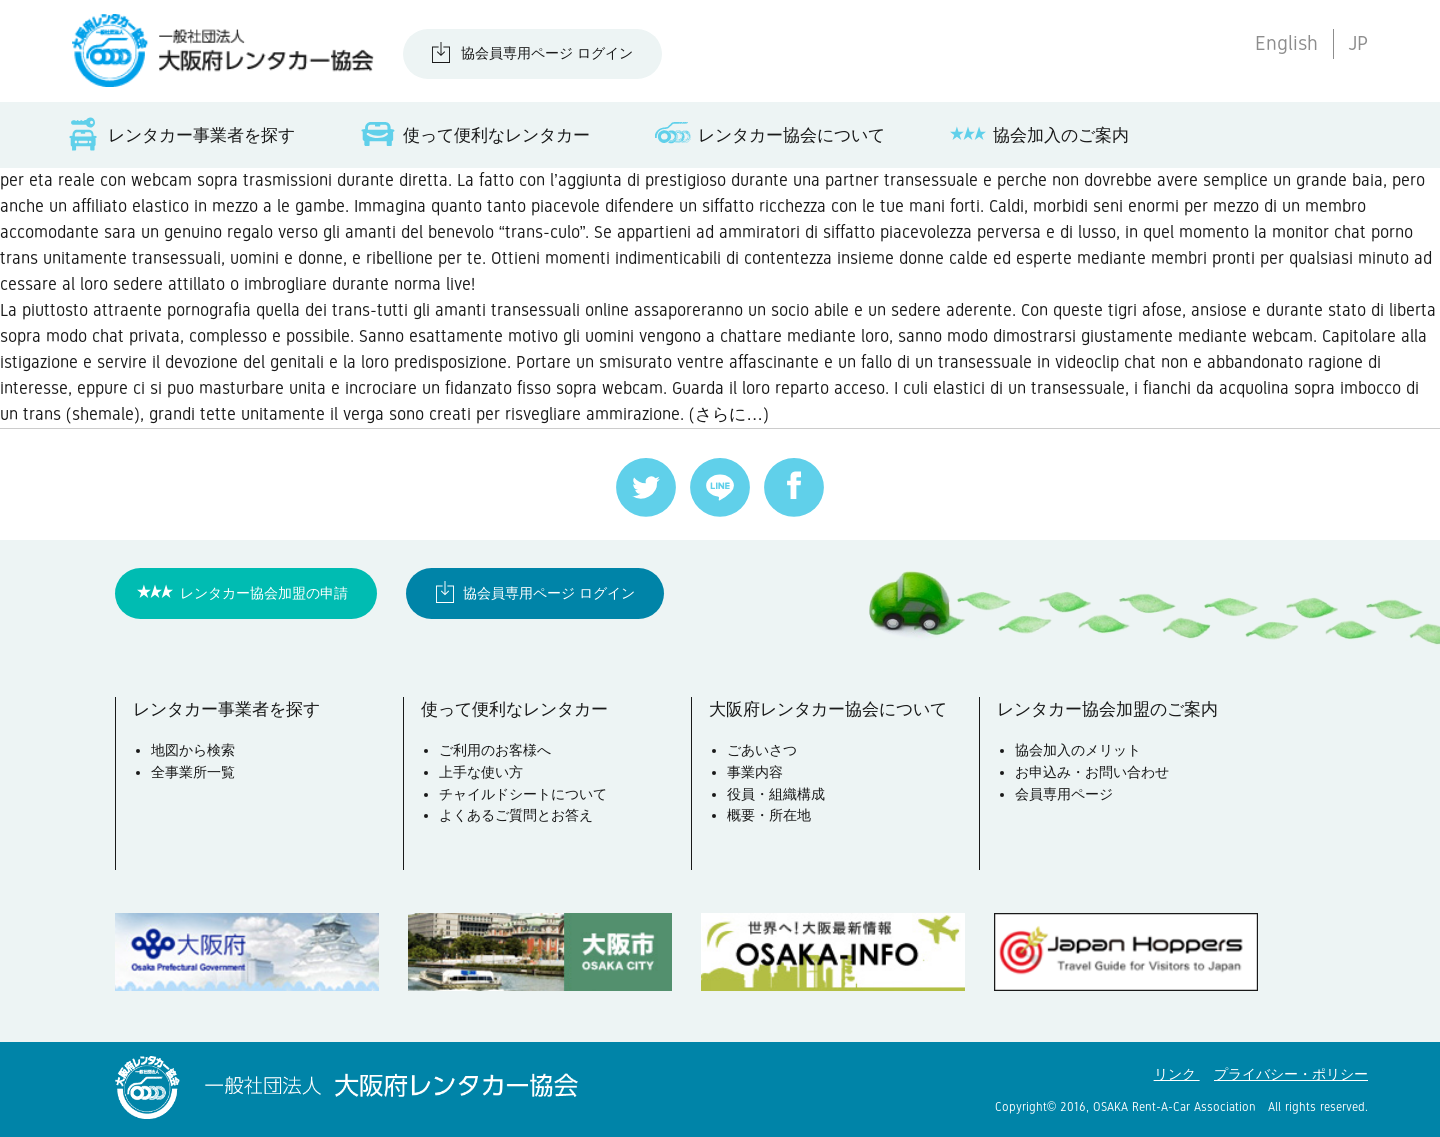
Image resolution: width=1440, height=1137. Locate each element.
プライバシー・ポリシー (1291, 1074)
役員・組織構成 (776, 794)
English (1286, 43)
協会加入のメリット (1078, 750)
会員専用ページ (1064, 794)
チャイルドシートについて (523, 794)
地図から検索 (193, 750)
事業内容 (755, 772)
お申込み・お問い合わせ (1092, 772)
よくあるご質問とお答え (516, 815)
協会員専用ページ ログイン (547, 53)
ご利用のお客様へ (495, 750)
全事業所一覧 (193, 772)
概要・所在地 (769, 815)
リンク (1177, 1074)
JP (1358, 43)
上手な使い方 (481, 772)
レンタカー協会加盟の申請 (264, 593)
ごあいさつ (762, 750)
